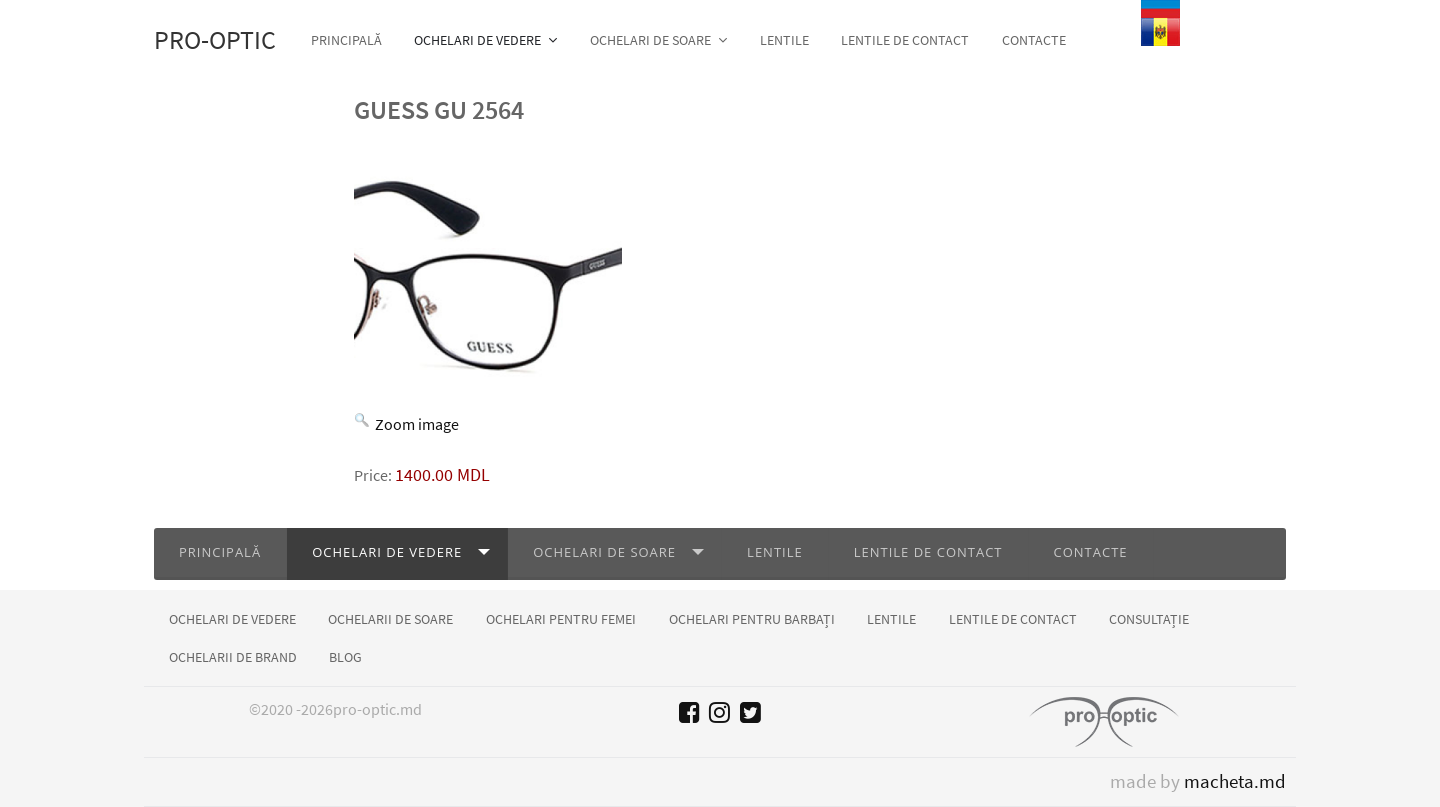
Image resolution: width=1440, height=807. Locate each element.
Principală (220, 552)
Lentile (775, 552)
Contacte (1091, 552)
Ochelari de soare (604, 552)
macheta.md (1235, 781)
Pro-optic (215, 40)
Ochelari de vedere (387, 552)
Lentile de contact (928, 552)
